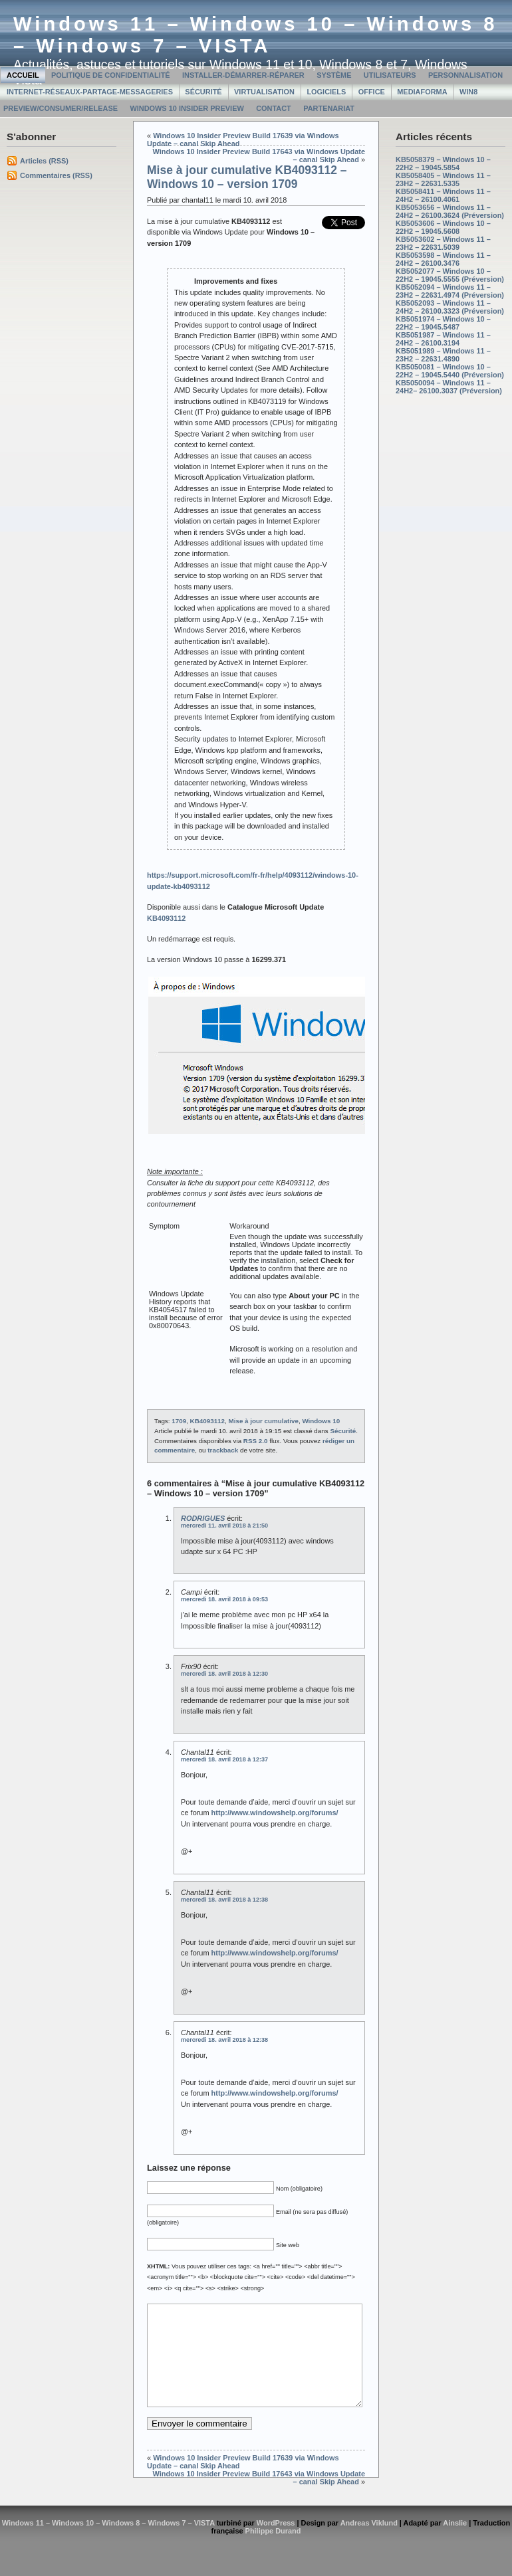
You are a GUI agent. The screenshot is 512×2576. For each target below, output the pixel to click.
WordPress (276, 2543)
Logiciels (326, 92)
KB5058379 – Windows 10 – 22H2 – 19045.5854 (443, 163)
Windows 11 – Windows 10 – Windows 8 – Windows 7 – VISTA (255, 34)
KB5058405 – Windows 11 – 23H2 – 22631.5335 (443, 179)
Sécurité (203, 92)
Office (371, 92)
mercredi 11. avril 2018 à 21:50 (224, 1525)
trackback (222, 1450)
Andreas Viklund (369, 2543)
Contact (273, 108)
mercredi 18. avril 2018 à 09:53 (224, 1599)
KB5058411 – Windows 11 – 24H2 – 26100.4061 (443, 195)
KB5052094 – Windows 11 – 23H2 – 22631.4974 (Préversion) (450, 291)
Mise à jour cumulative (264, 1421)
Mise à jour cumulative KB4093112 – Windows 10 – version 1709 (247, 177)
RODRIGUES (203, 1518)
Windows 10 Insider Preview (186, 108)
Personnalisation (465, 75)
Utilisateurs (390, 75)
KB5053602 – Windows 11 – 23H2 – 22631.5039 (443, 243)
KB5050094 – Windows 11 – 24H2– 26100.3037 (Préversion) (449, 387)
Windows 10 (321, 1421)
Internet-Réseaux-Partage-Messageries (90, 92)
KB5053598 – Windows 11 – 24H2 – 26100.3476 (443, 259)
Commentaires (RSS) (56, 175)
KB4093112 (207, 1421)
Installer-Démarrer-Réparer (243, 75)
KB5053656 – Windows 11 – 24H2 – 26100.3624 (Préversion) (450, 211)
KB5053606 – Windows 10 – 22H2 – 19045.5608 (443, 227)
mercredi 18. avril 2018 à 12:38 (224, 1899)
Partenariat (328, 108)
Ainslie (455, 2543)
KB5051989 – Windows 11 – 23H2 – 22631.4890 (443, 355)
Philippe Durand (273, 2551)
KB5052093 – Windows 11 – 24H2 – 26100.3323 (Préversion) (450, 307)
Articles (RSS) (44, 161)
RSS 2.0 (255, 1440)
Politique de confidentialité (110, 75)
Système (334, 75)
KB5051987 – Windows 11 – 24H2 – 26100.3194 (443, 339)
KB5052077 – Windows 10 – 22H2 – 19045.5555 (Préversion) (450, 275)
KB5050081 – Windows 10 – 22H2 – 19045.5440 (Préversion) (450, 371)
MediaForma (422, 92)
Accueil (23, 75)
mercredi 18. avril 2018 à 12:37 (224, 1759)
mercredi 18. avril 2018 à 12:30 (224, 1673)
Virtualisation (264, 92)
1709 (179, 1421)
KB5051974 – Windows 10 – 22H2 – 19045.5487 (443, 323)
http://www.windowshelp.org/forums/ (274, 1813)
